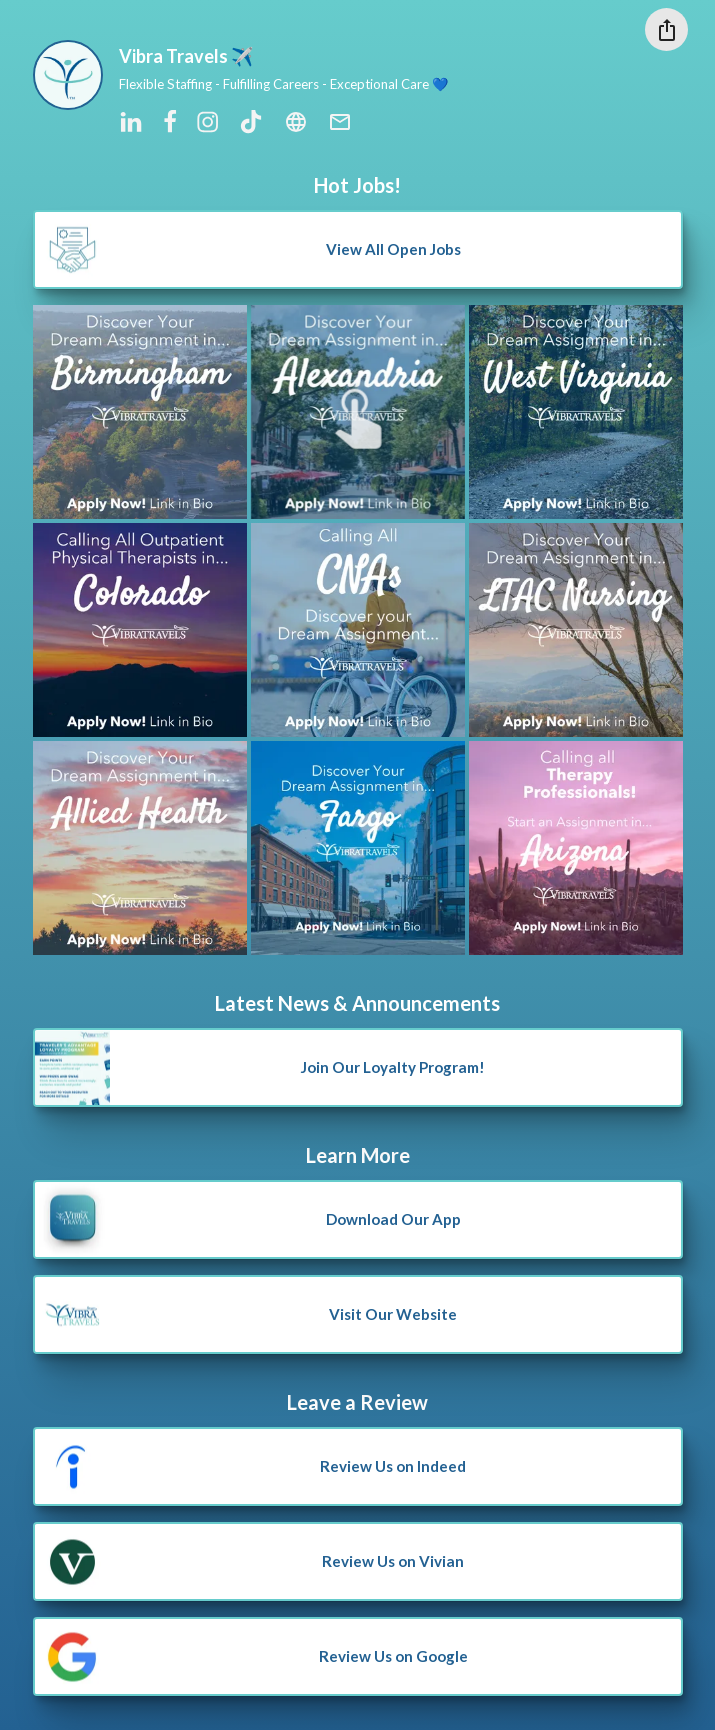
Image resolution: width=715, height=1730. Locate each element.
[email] (340, 123)
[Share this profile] (666, 29)
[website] (296, 123)
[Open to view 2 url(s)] (140, 630)
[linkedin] (131, 123)
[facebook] (170, 123)
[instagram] (208, 123)
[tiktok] (251, 123)
